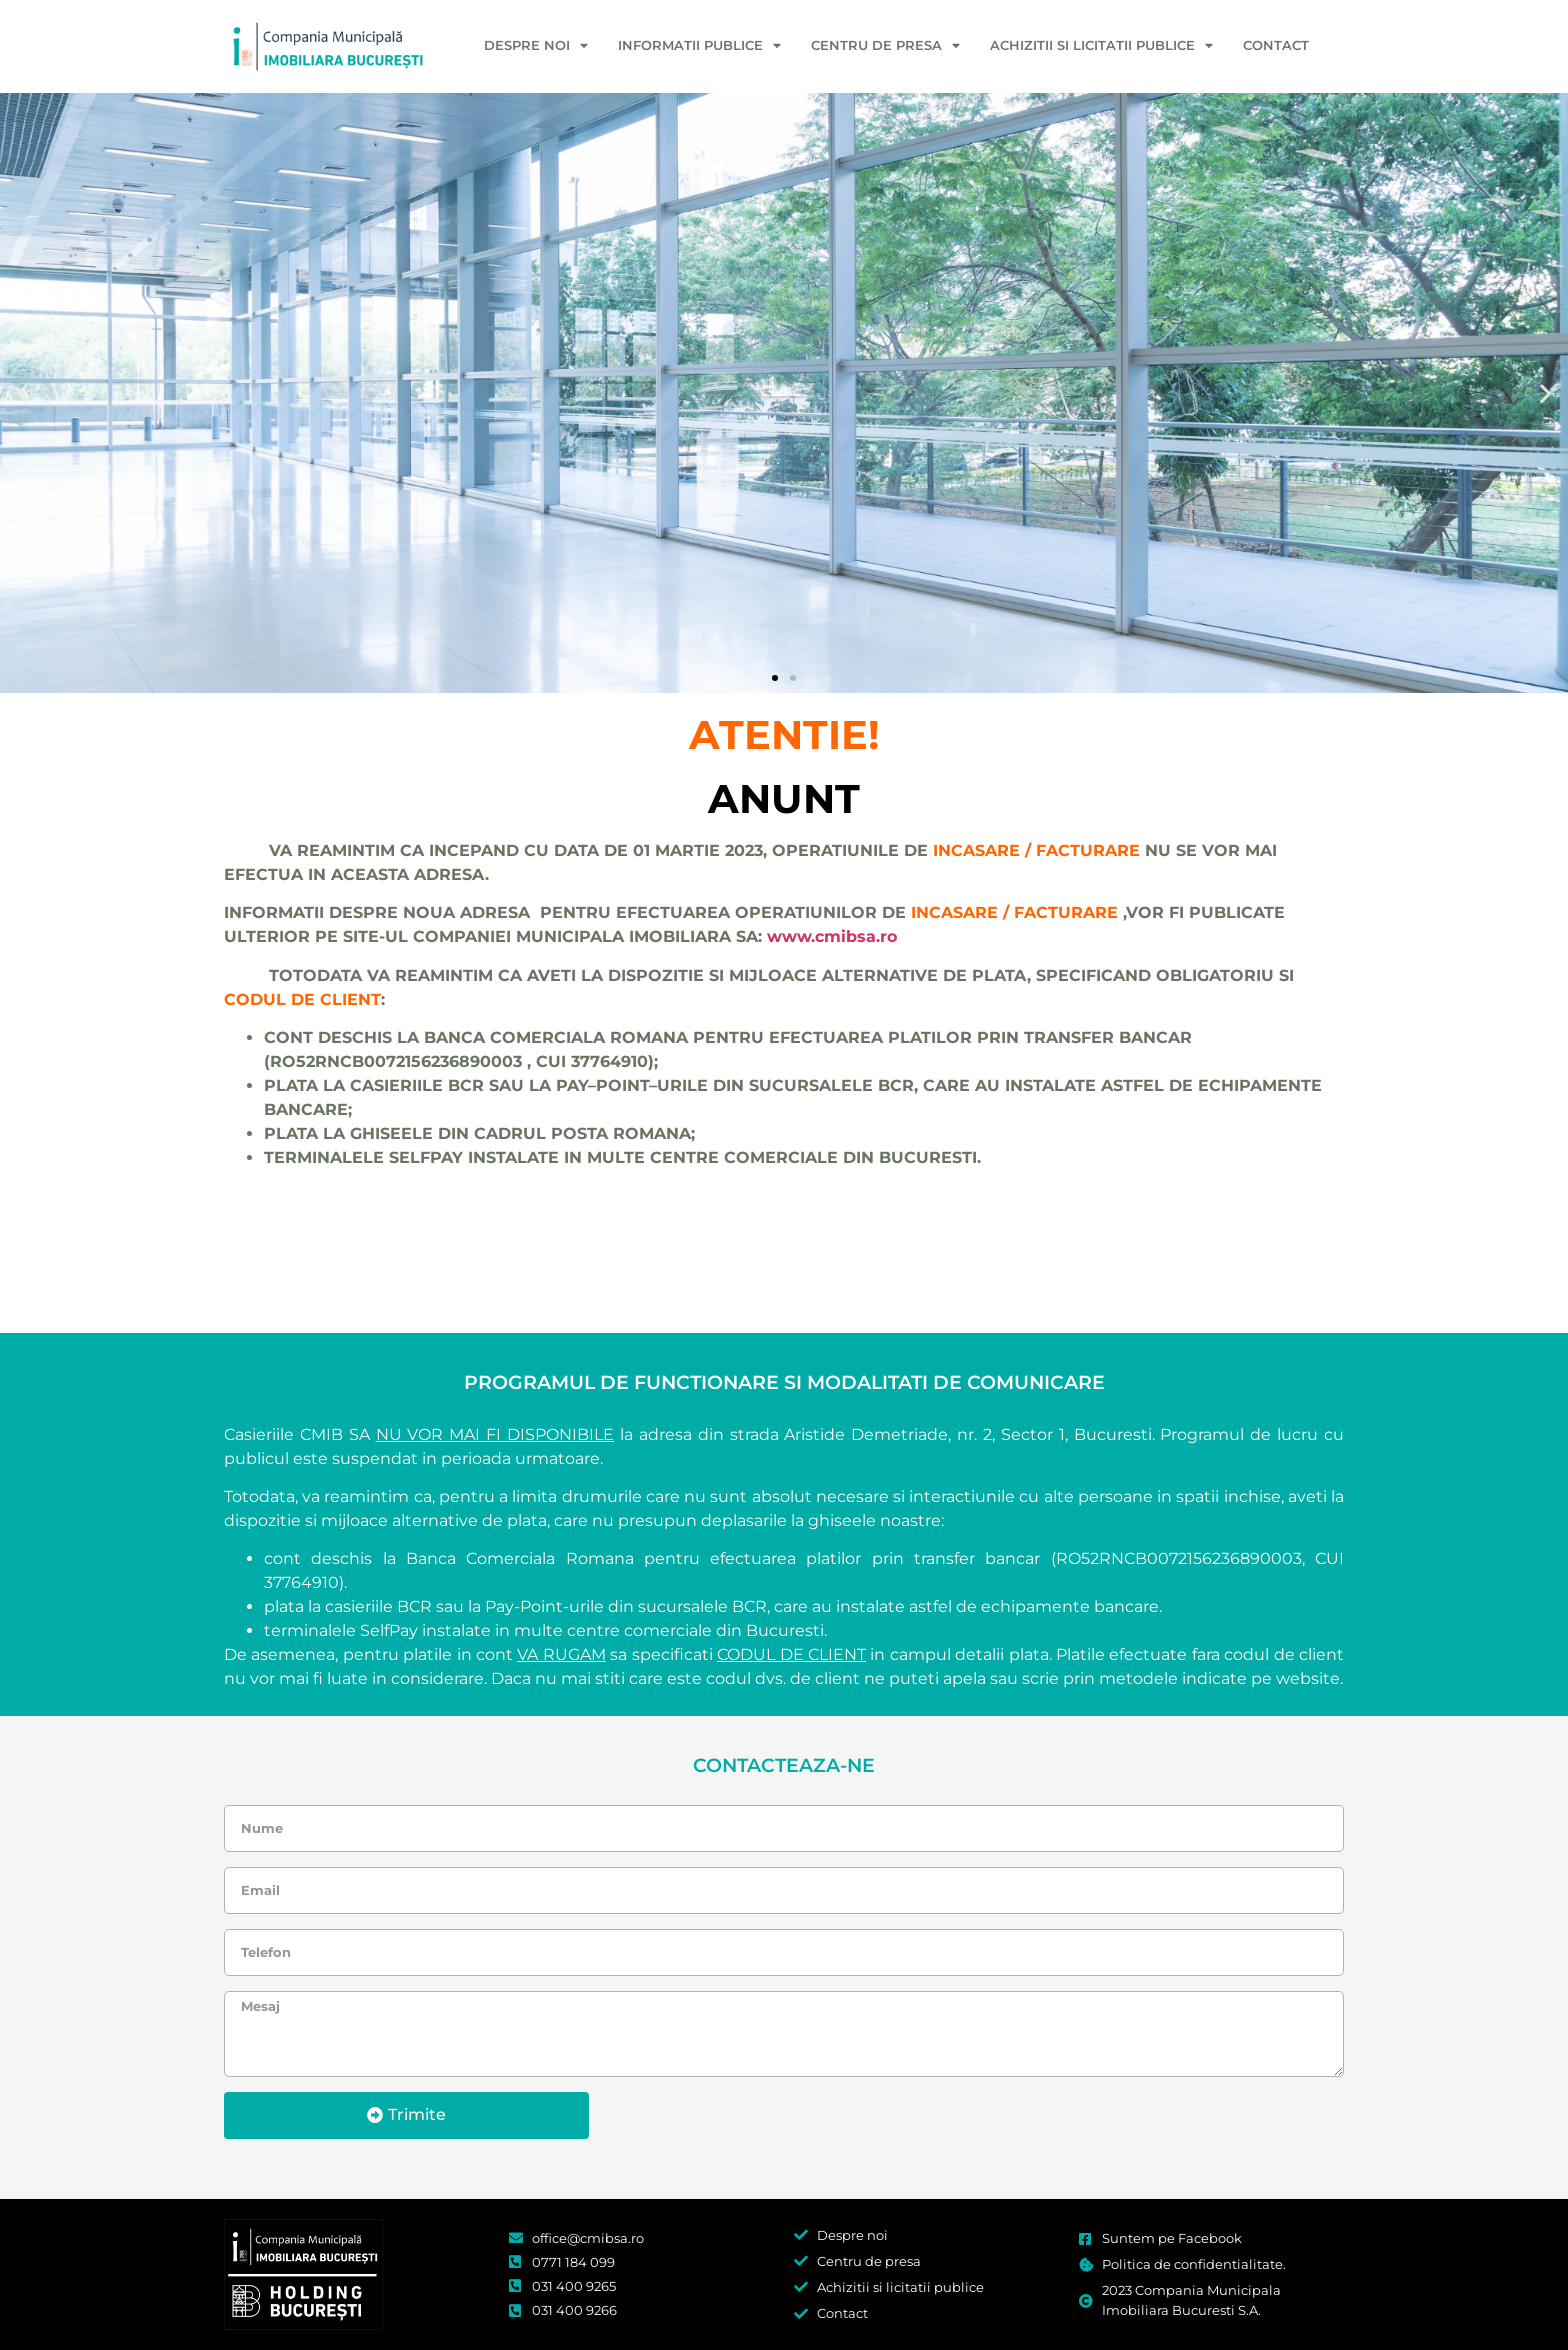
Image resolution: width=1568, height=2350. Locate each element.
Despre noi (536, 46)
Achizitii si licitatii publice (1101, 46)
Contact (1276, 45)
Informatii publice (699, 46)
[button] (22, 392)
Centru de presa (885, 46)
